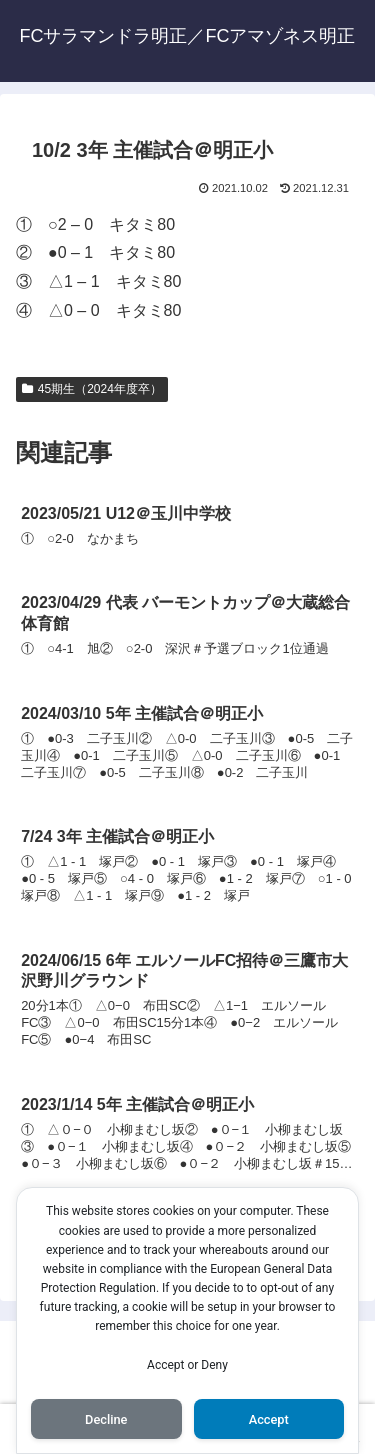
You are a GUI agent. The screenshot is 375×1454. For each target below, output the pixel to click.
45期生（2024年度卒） (92, 389)
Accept (269, 1419)
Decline (106, 1419)
